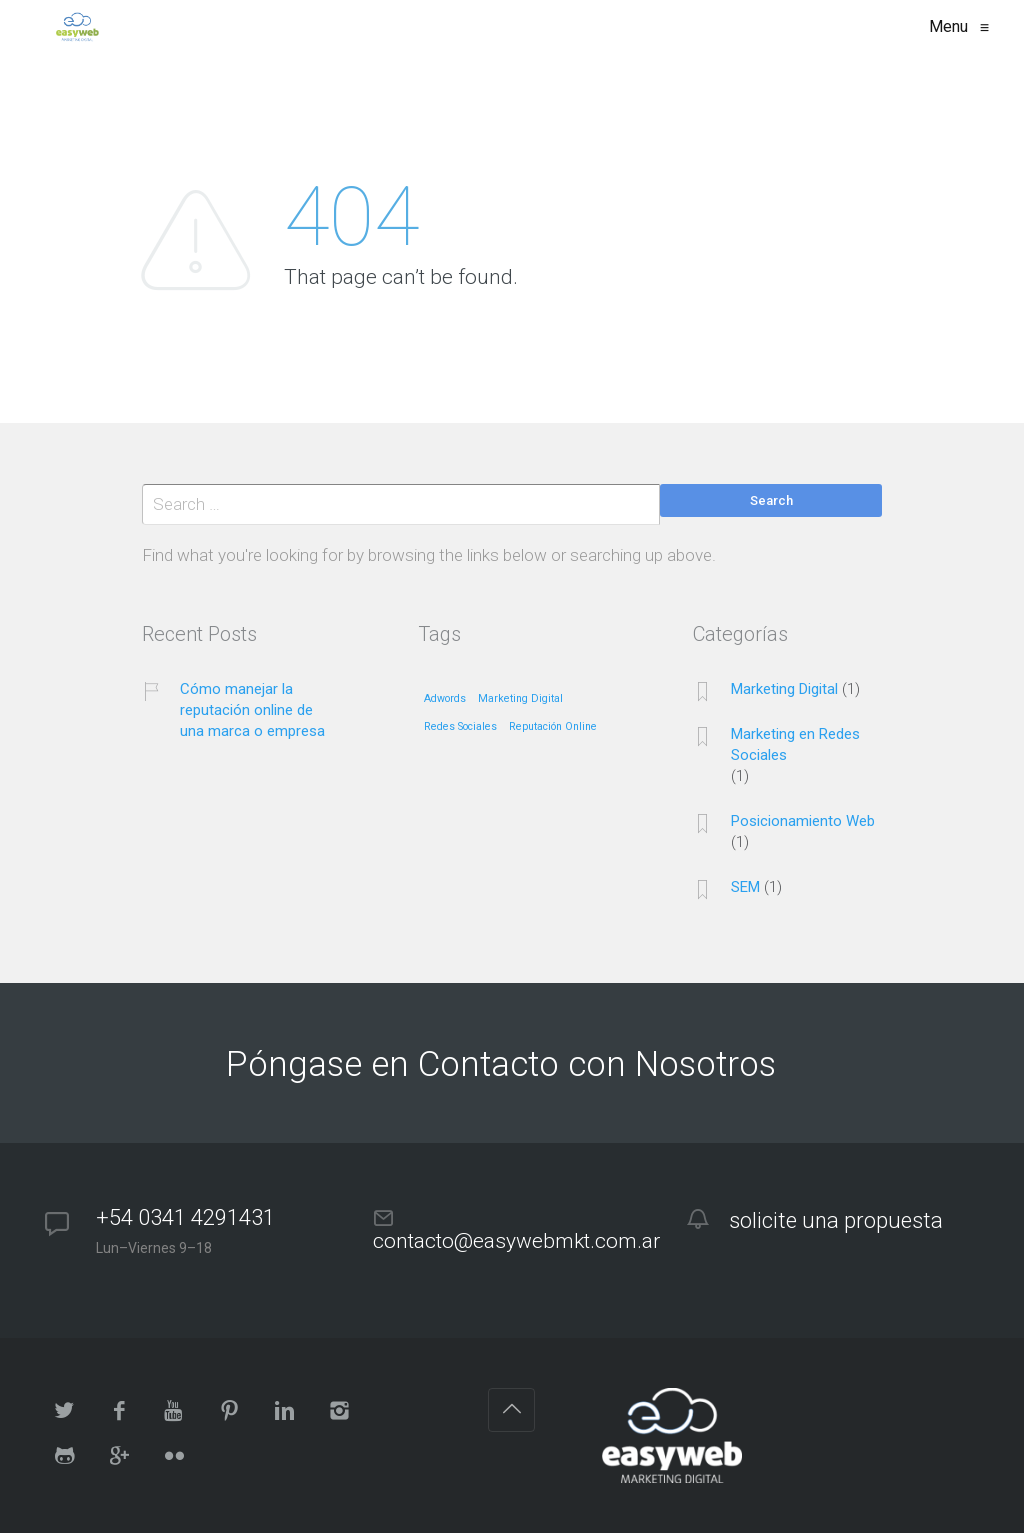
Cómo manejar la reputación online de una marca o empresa (252, 710)
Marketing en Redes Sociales (795, 744)
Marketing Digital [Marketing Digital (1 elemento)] (520, 699)
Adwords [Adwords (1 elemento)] (445, 699)
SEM (745, 887)
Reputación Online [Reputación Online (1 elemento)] (553, 727)
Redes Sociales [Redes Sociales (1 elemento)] (460, 727)
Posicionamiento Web (803, 821)
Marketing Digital (784, 689)
